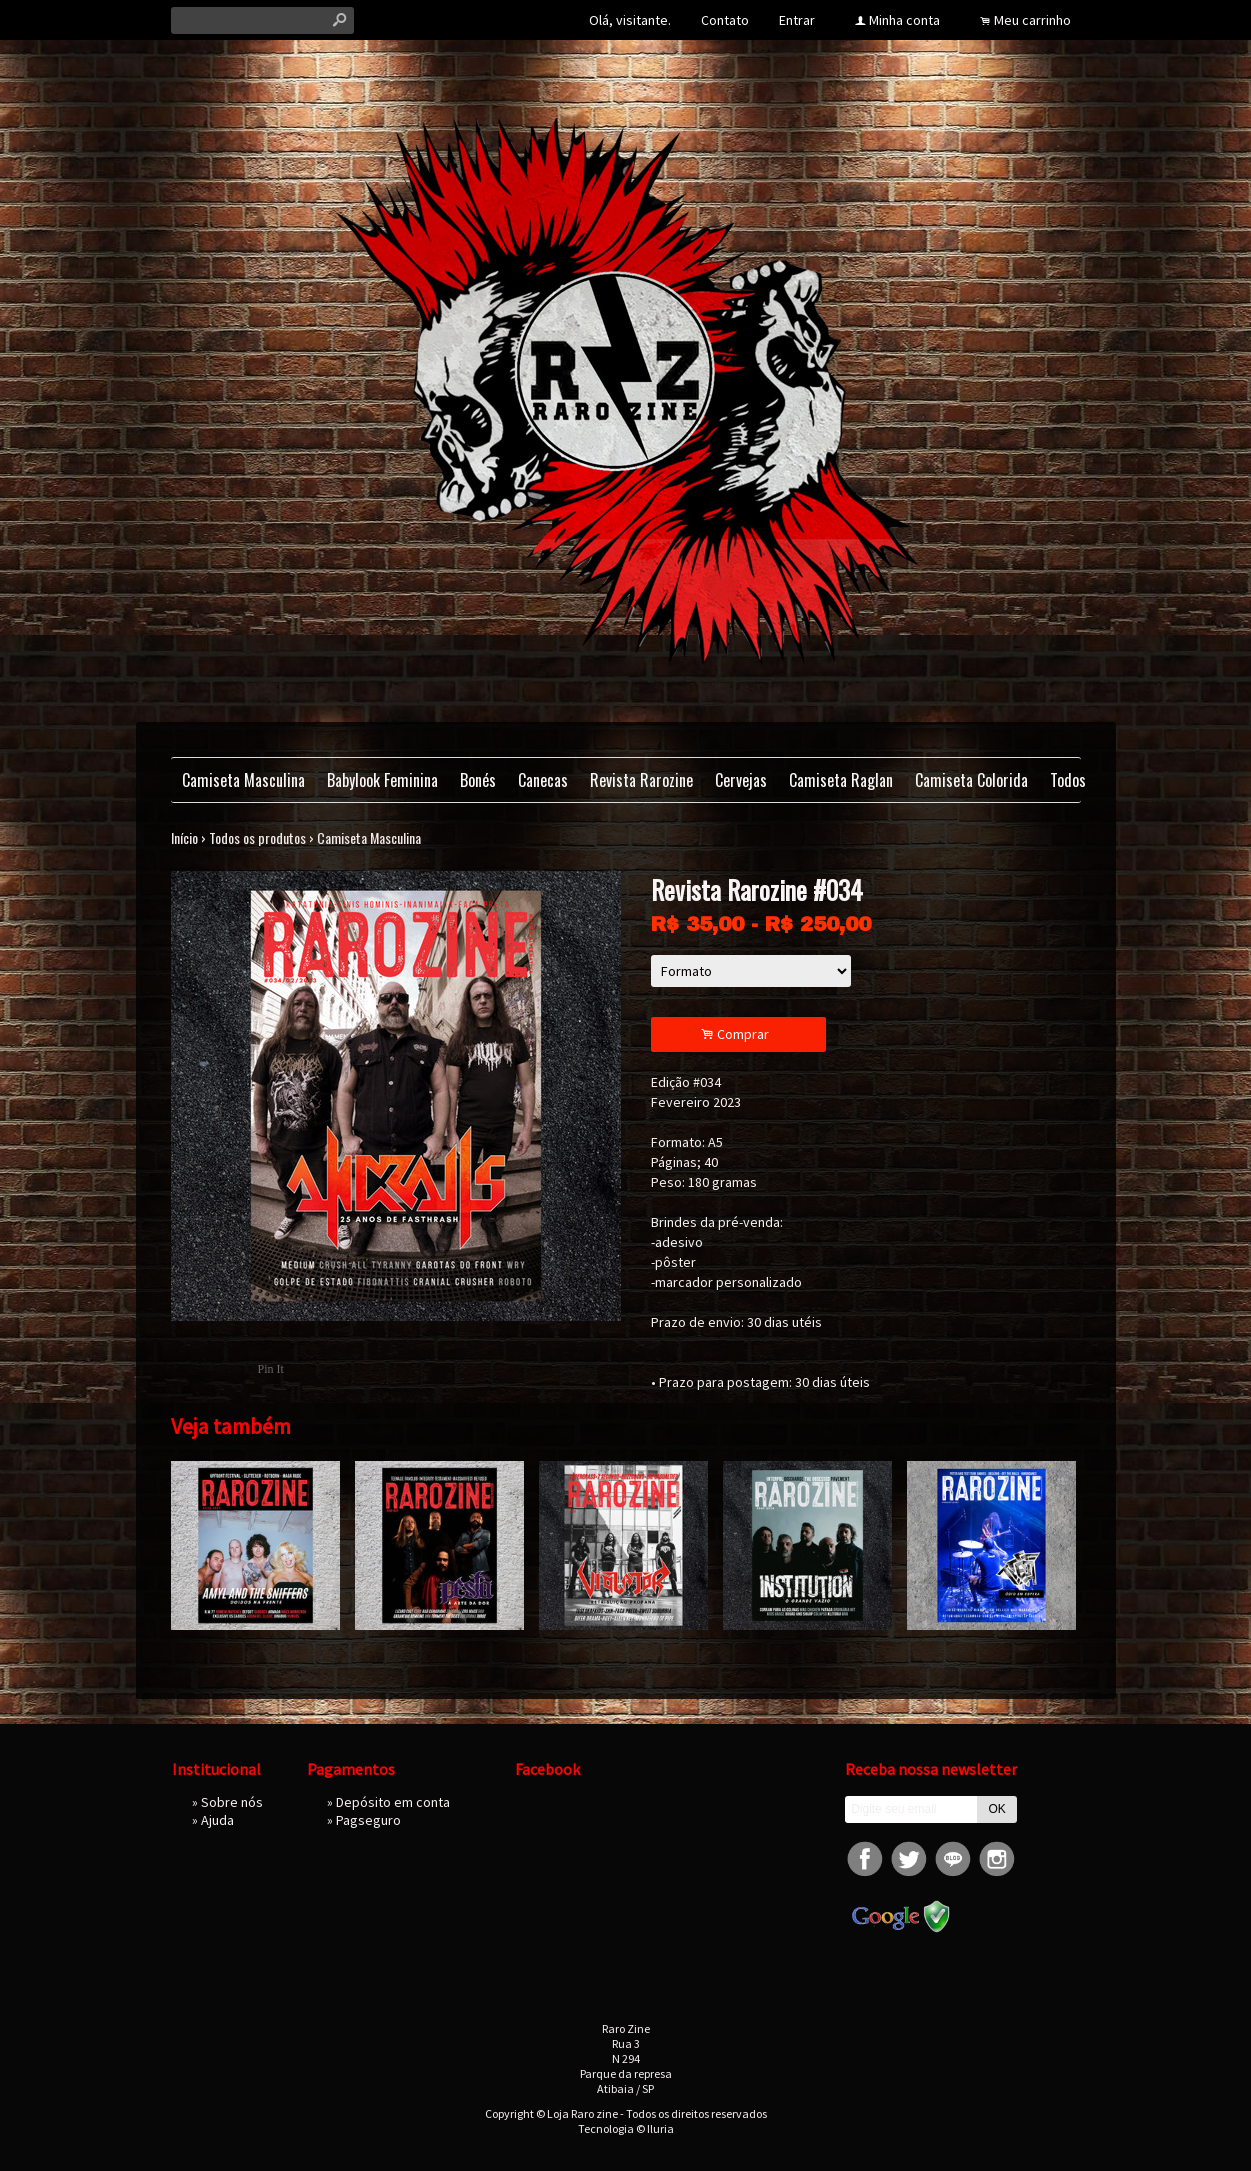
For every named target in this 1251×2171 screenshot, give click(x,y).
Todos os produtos (257, 837)
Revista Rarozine (641, 780)
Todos (1068, 780)
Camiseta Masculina (243, 780)
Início (184, 837)
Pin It (271, 1369)
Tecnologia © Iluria (626, 2128)
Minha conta (904, 20)
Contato (725, 20)
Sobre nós (232, 1802)
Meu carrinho (1032, 20)
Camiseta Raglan (841, 780)
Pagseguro (368, 1820)
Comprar (738, 1034)
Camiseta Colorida (971, 780)
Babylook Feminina (382, 780)
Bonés (478, 780)
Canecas (543, 780)
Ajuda (217, 1820)
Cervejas (741, 780)
